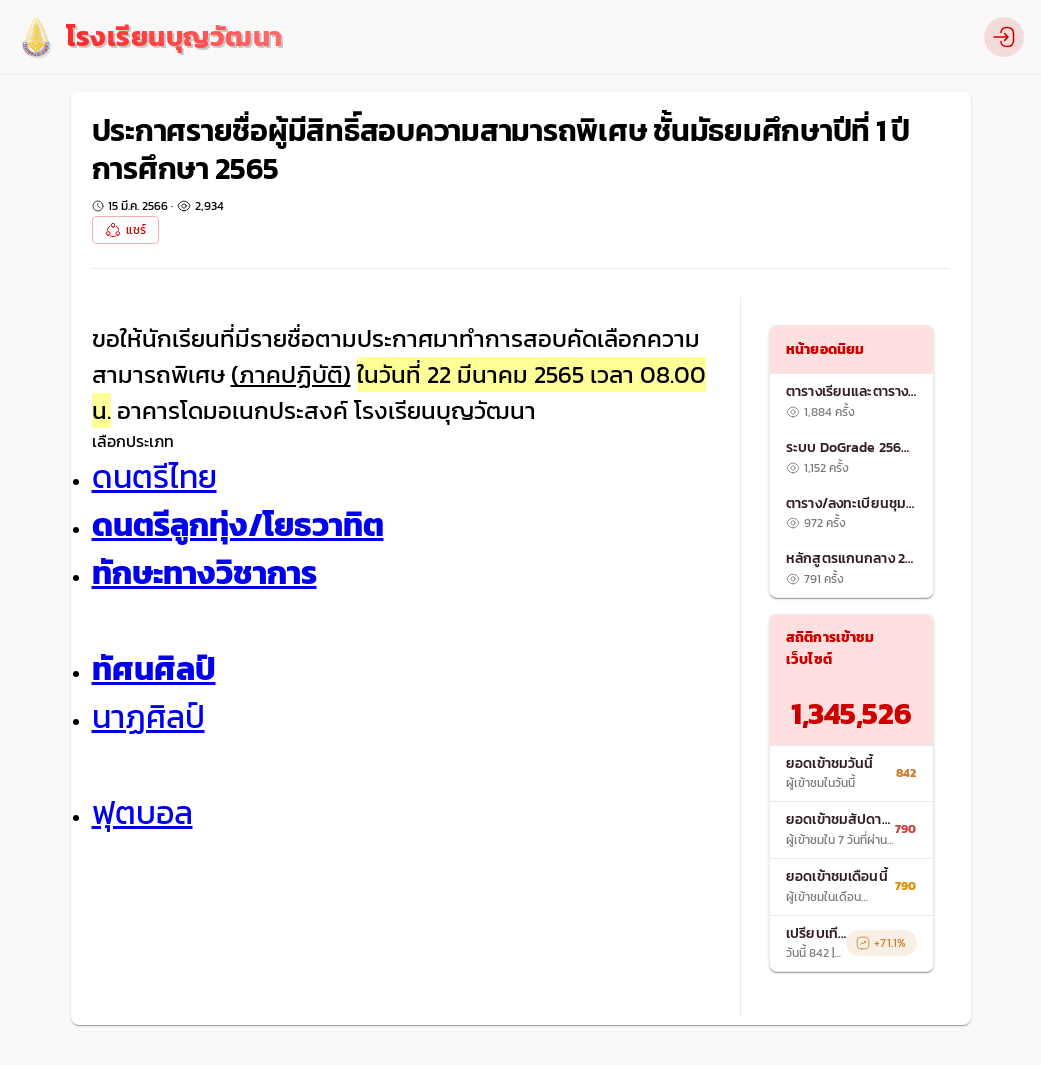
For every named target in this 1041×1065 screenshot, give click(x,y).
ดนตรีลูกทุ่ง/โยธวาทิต (238, 525)
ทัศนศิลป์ (154, 669)
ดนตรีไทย (154, 477)
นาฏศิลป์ (148, 717)
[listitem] (851, 402)
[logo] (149, 37)
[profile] (1004, 37)
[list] (851, 485)
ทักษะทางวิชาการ (204, 573)
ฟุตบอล (142, 813)
